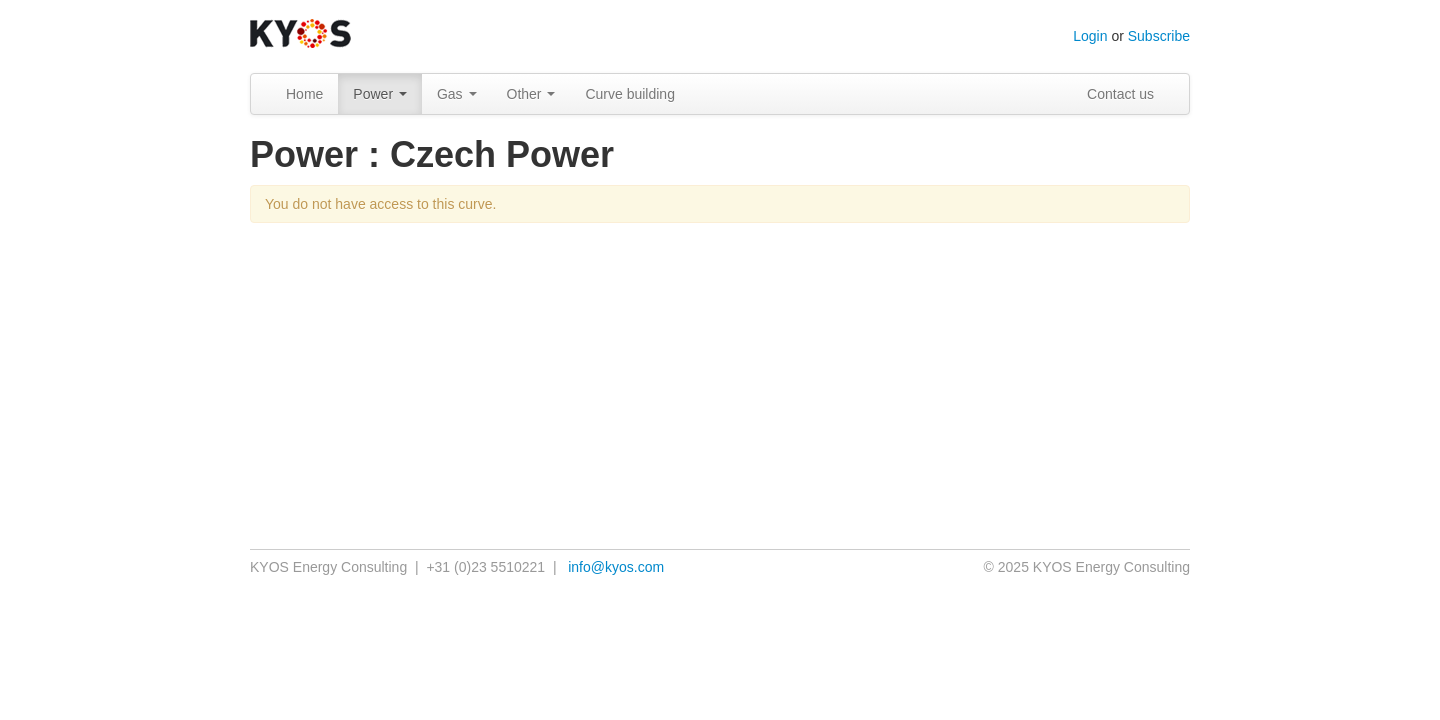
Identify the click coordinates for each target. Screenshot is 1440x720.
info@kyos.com (616, 567)
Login (1090, 36)
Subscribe (1159, 36)
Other (531, 94)
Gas (457, 94)
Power (380, 94)
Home (304, 94)
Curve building (630, 94)
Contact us (1120, 94)
